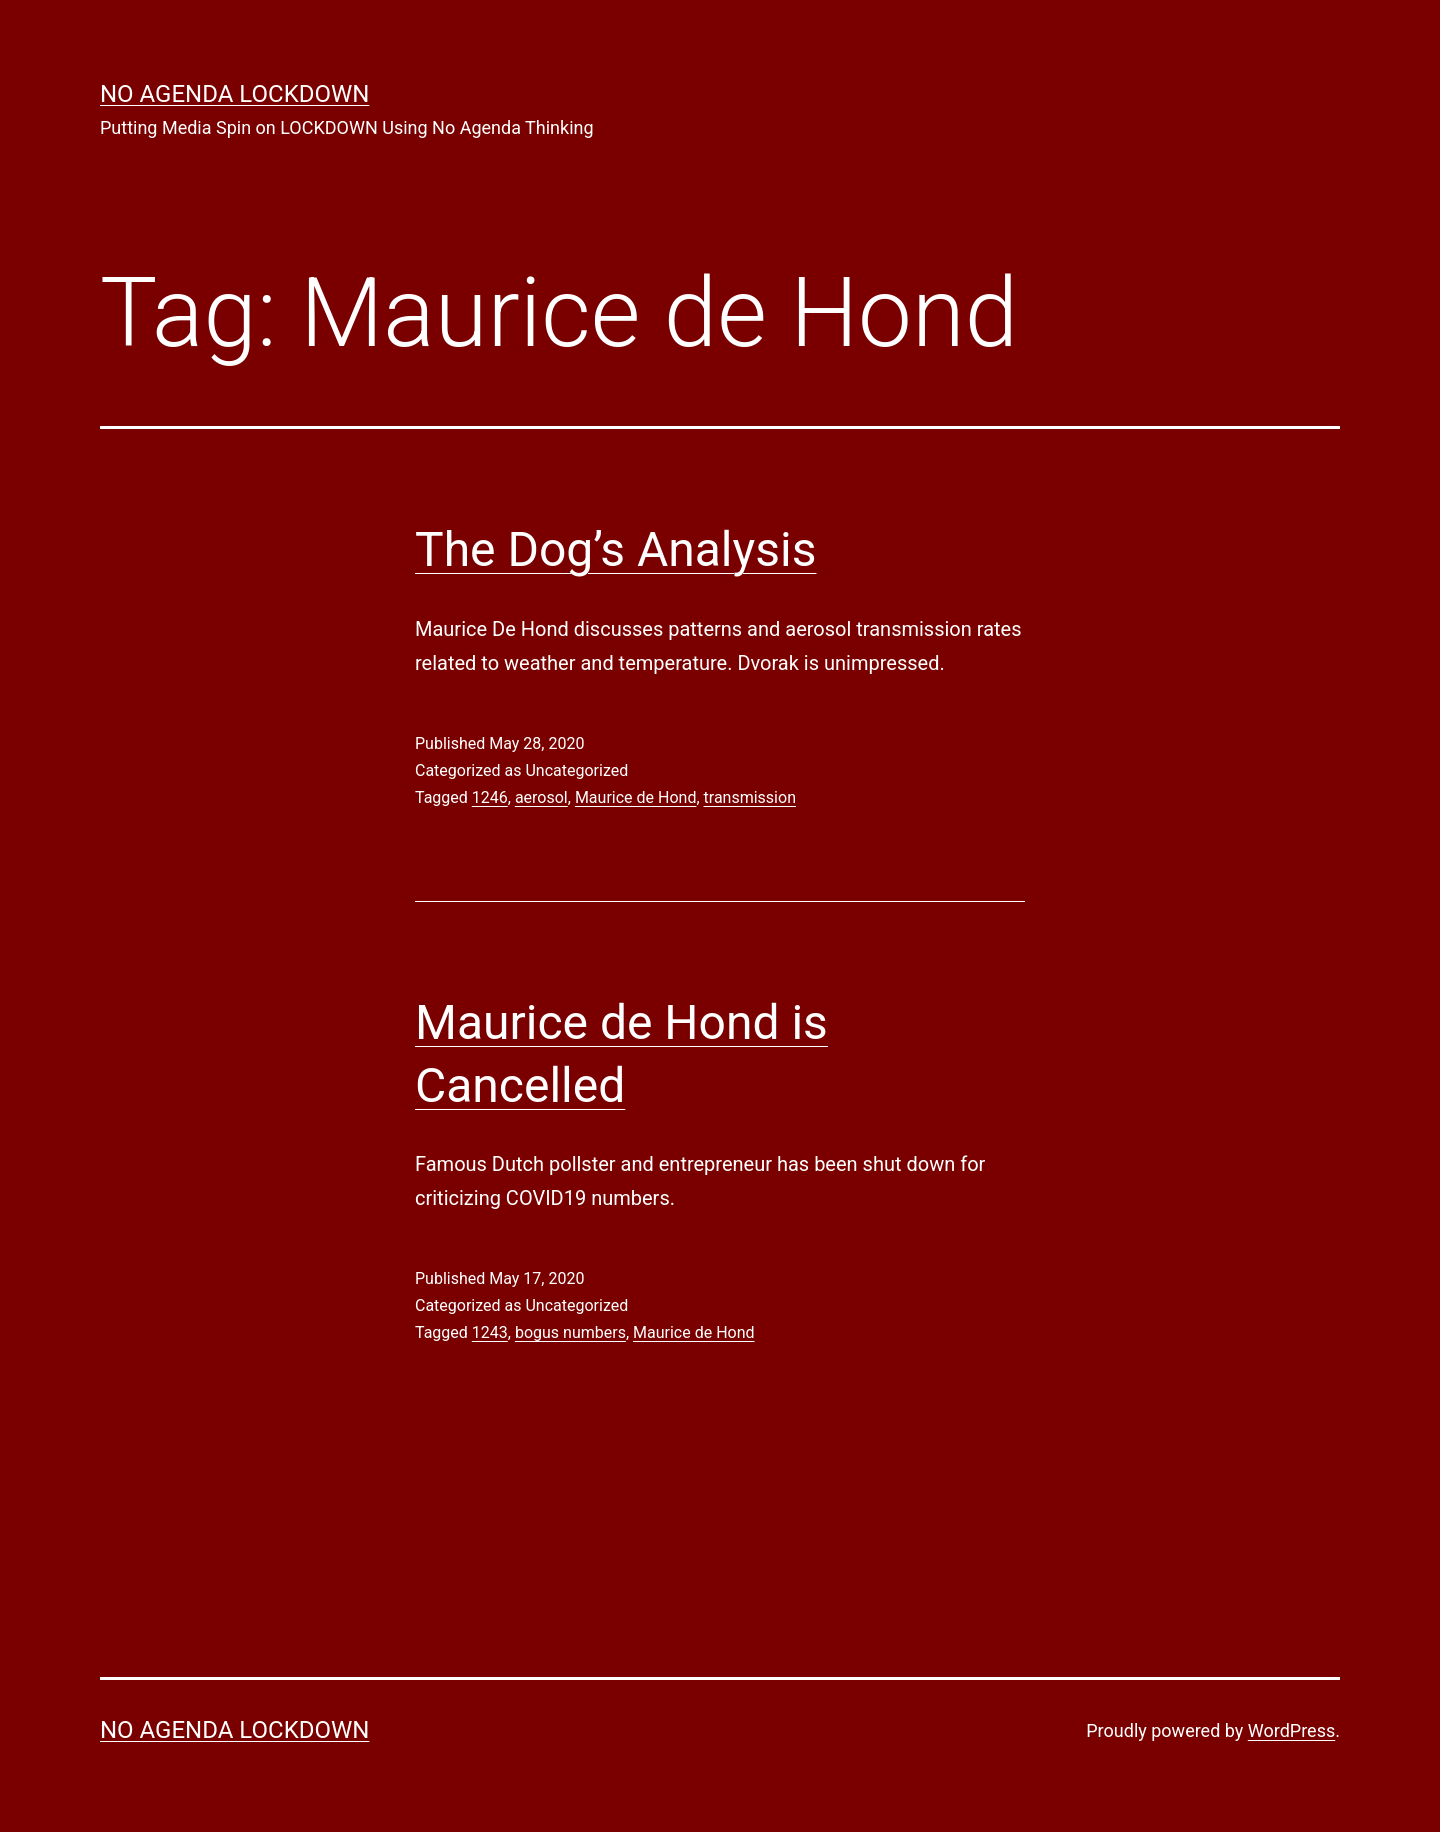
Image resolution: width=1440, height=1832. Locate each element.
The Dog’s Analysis (615, 549)
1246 (490, 797)
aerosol (541, 797)
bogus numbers (570, 1332)
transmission (750, 797)
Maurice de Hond (636, 797)
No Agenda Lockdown (234, 94)
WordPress (1291, 1730)
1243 (490, 1332)
